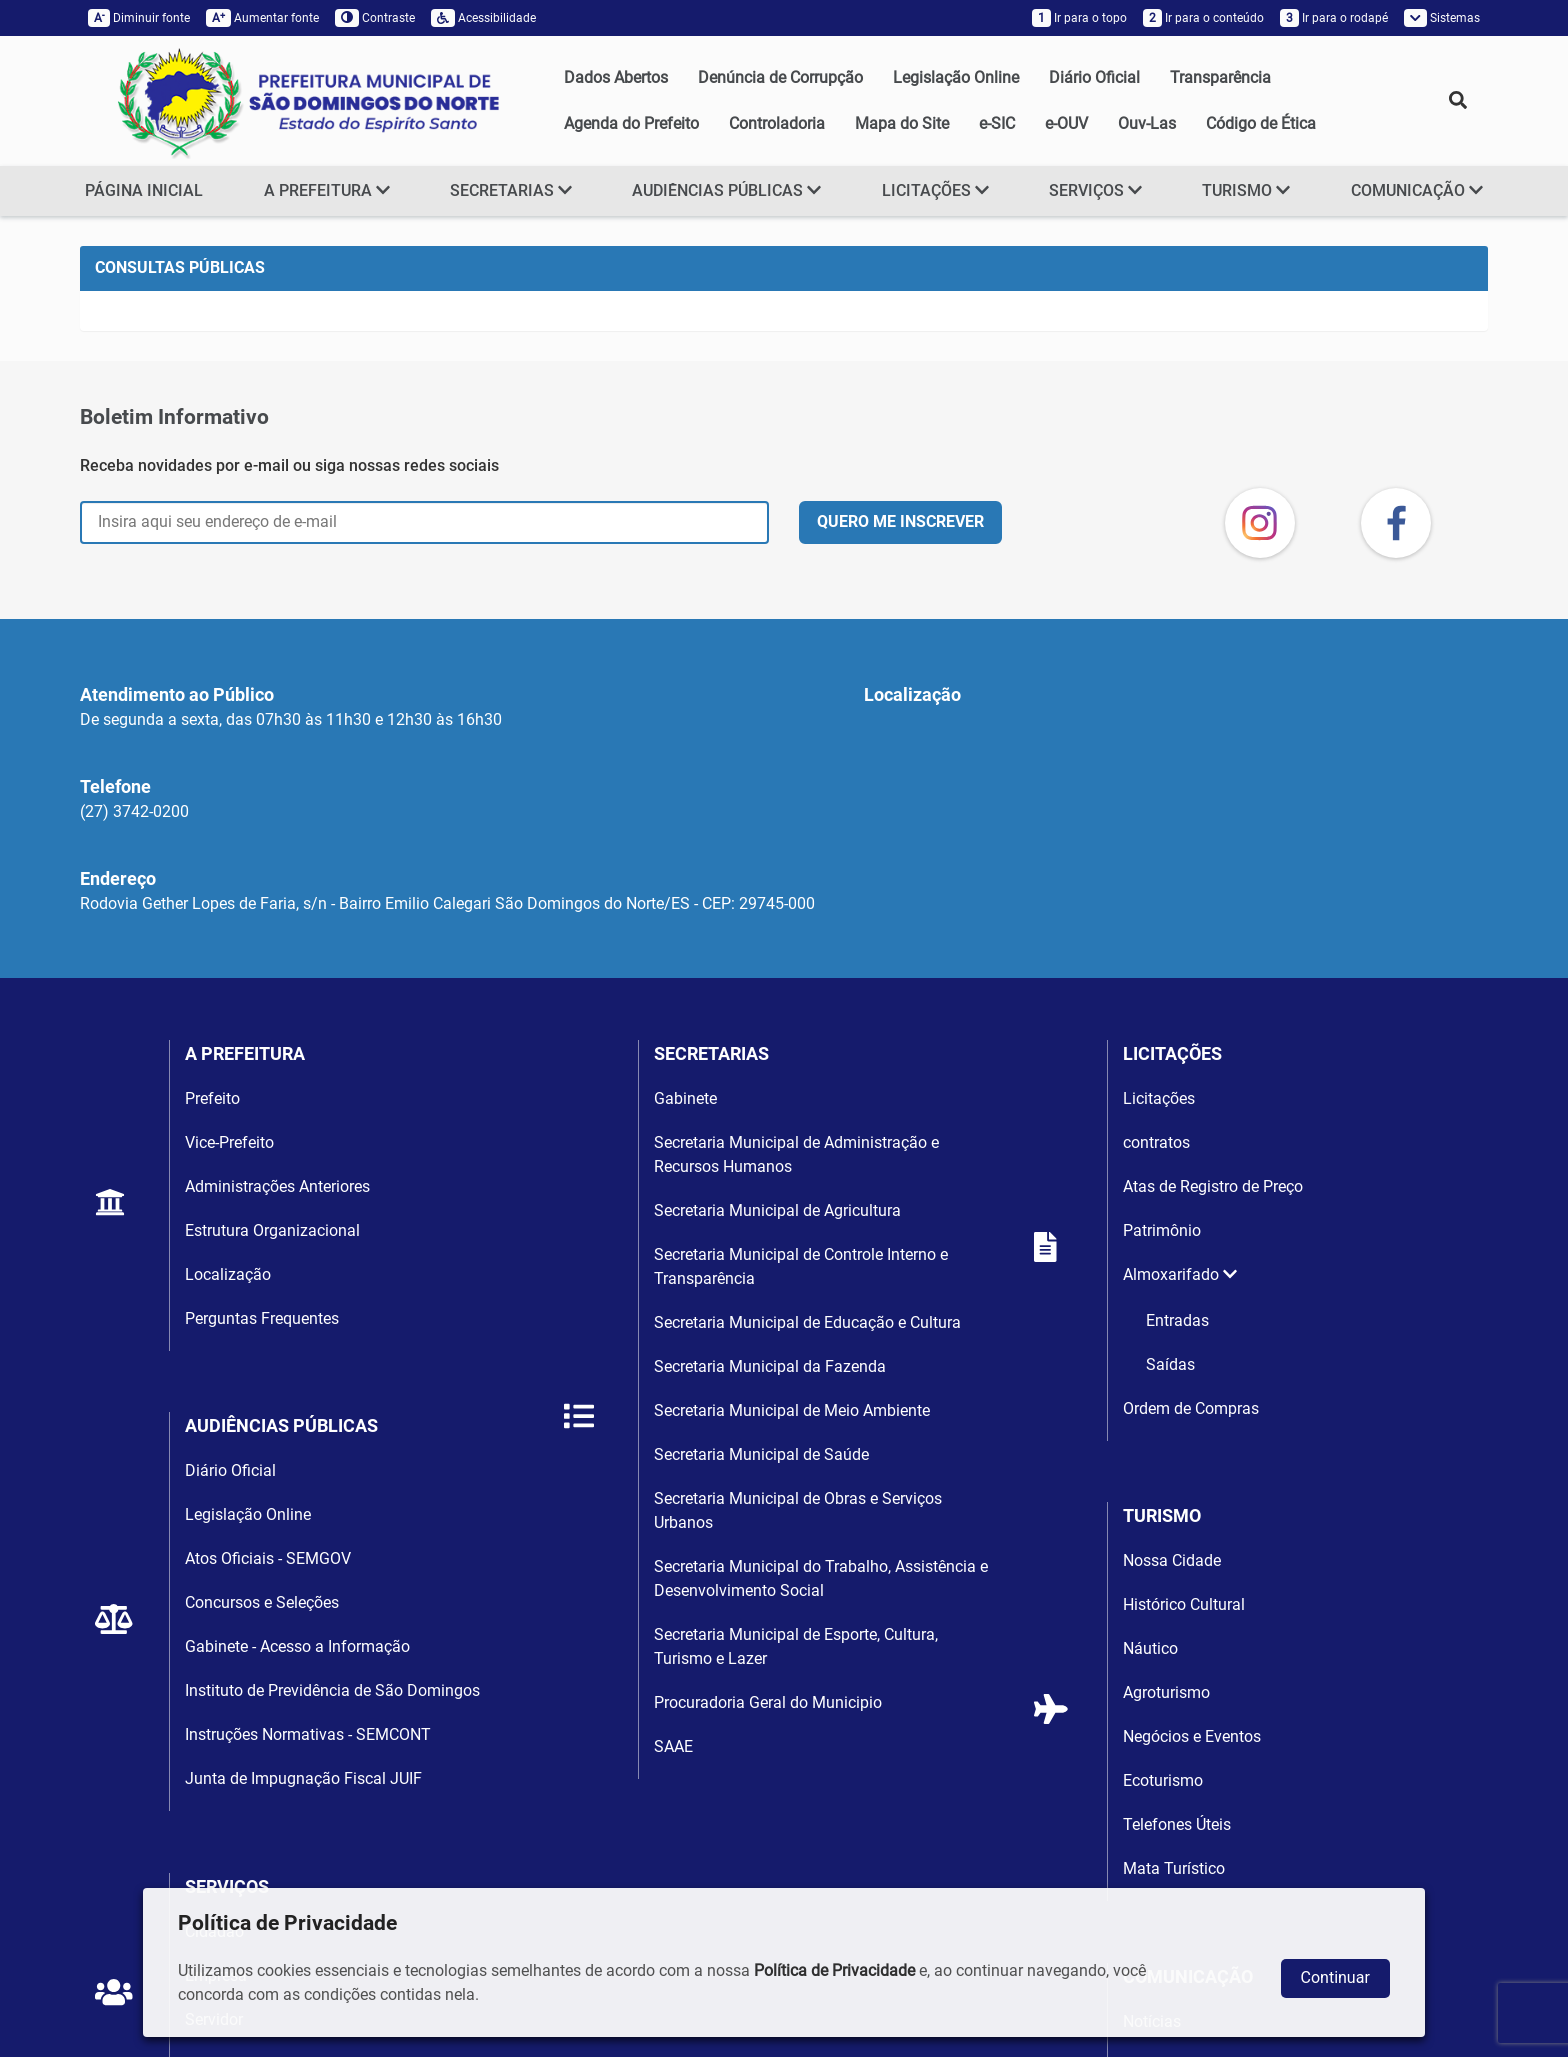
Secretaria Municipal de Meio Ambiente (792, 1410)
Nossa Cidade (1172, 1560)
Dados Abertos (616, 77)
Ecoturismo (1163, 1780)
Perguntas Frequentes (262, 1318)
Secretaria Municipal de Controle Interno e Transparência (801, 1266)
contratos (1156, 1142)
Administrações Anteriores (277, 1186)
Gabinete (685, 1098)
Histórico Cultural (1184, 1604)
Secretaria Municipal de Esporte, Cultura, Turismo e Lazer (796, 1646)
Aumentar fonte (262, 18)
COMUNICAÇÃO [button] (1417, 190)
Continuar (1335, 1977)
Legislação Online (956, 77)
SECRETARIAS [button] (511, 190)
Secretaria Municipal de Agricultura (777, 1210)
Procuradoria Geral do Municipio (768, 1702)
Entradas (1177, 1320)
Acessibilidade (483, 18)
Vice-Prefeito (229, 1142)
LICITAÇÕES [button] (935, 190)
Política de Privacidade (834, 1970)
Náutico (1150, 1648)
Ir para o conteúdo (1203, 18)
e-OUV (1066, 123)
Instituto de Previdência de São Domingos (332, 1690)
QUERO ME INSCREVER (900, 521)
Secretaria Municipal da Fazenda (770, 1366)
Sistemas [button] (1442, 18)
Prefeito (212, 1098)
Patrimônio (1162, 1230)
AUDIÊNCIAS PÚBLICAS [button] (726, 190)
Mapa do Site (902, 123)
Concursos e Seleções (262, 1602)
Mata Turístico (1174, 1868)
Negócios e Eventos (1192, 1736)
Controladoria (777, 123)
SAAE (673, 1746)
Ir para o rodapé (1334, 18)
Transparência (1220, 77)
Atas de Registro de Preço (1213, 1186)
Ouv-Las (1147, 123)
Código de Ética (1261, 123)
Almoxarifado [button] (1180, 1274)
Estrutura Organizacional (272, 1230)
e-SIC (997, 123)
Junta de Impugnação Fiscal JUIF (303, 1778)
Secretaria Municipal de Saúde (761, 1454)
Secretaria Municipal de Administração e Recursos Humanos (796, 1154)
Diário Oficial (1094, 77)
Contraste (375, 18)
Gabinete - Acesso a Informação (297, 1646)
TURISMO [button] (1246, 190)
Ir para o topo (1079, 18)
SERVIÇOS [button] (1095, 190)
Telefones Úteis (1177, 1824)
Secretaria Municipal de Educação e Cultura (807, 1322)
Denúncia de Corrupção (780, 77)
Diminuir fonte (139, 18)
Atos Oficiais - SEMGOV (268, 1558)
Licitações (1159, 1098)
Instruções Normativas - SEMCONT (308, 1734)
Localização (228, 1274)
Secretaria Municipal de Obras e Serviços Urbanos (798, 1510)
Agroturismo (1166, 1692)
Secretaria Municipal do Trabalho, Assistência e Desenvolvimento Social (821, 1578)
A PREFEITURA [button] (327, 190)
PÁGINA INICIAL (144, 190)
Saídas (1170, 1364)
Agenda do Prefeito (631, 123)
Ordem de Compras (1191, 1408)
